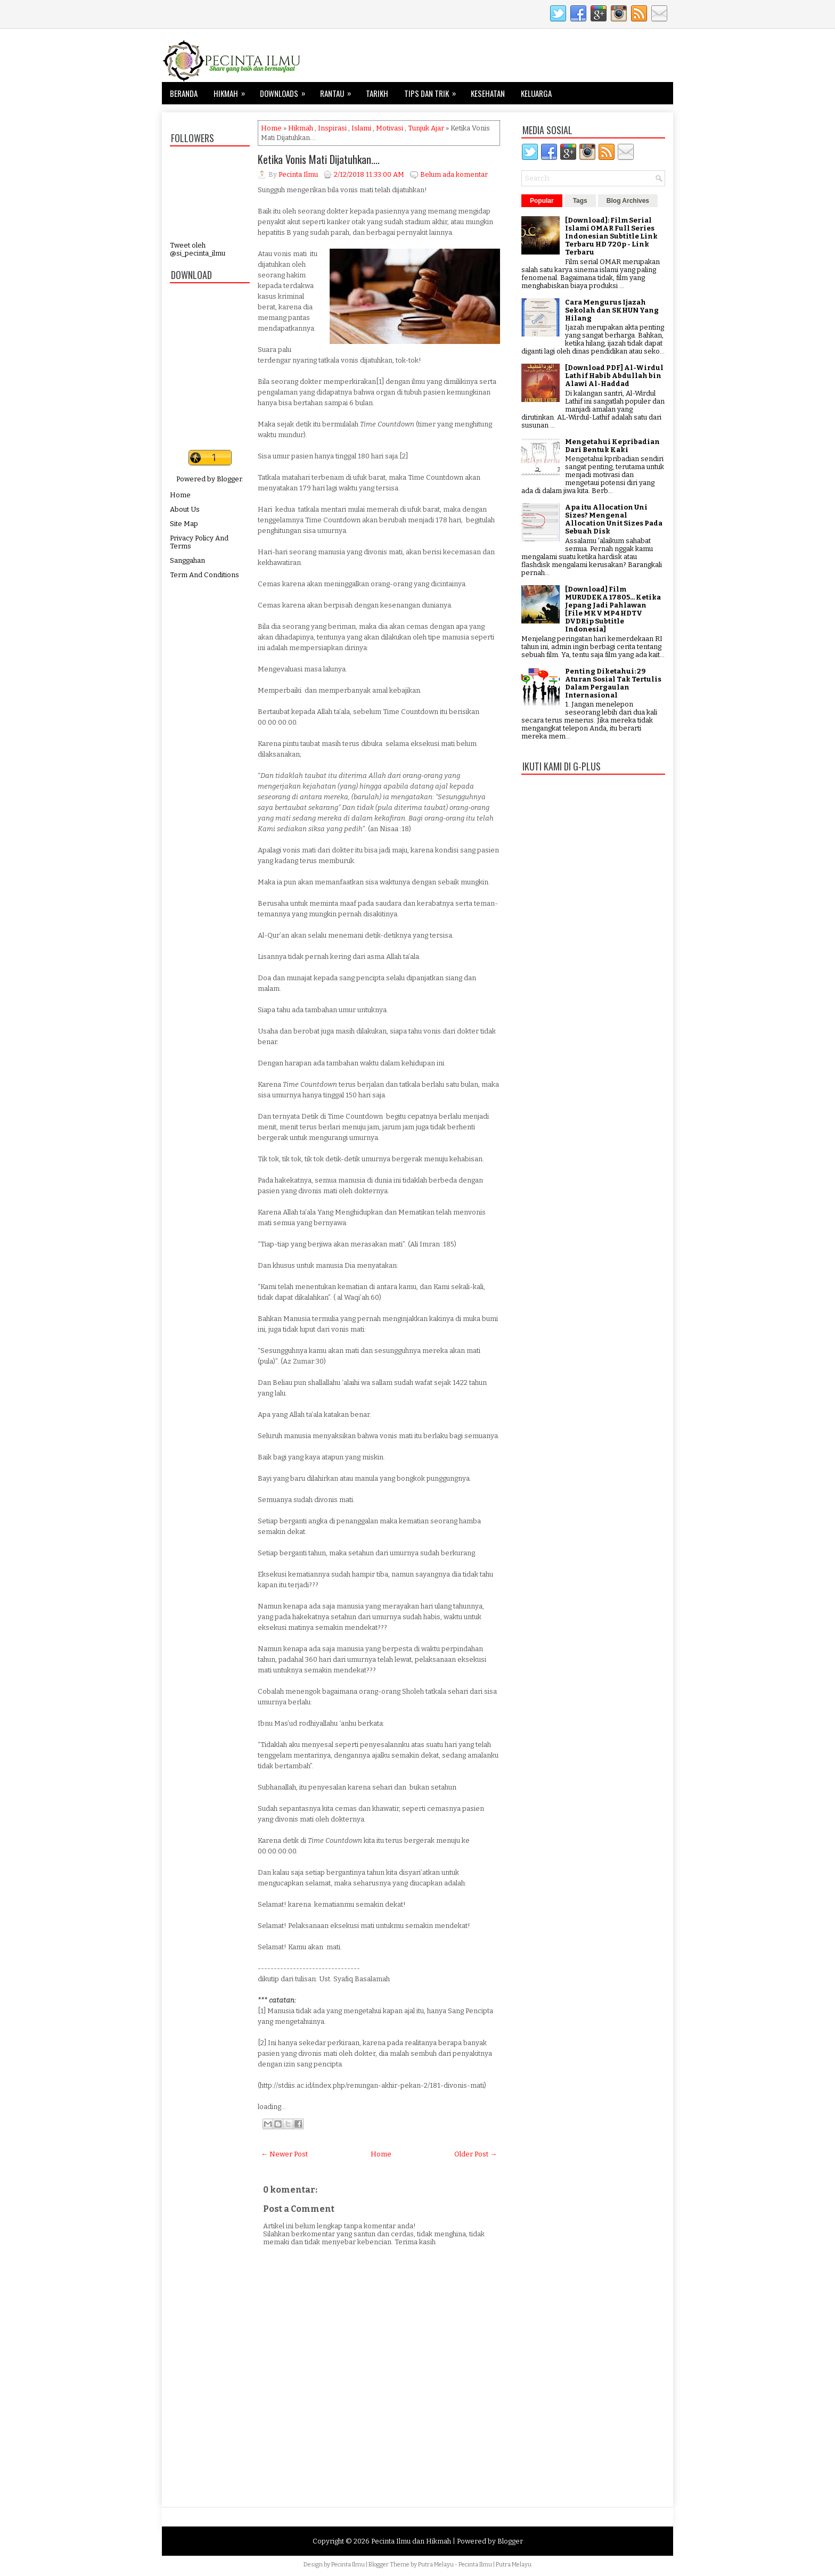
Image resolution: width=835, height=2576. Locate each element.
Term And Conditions (204, 575)
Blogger (229, 479)
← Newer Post (284, 2154)
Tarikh (377, 93)
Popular (542, 200)
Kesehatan (488, 93)
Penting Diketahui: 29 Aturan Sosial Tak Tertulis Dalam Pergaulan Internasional (613, 683)
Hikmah (233, 90)
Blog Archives (628, 200)
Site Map (184, 524)
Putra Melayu (436, 2564)
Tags (580, 200)
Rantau (339, 90)
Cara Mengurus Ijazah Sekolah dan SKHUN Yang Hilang (612, 310)
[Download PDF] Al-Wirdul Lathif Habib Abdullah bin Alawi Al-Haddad (614, 376)
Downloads (286, 90)
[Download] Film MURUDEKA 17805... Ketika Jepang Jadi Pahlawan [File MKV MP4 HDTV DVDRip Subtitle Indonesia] (613, 609)
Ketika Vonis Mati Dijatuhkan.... (319, 159)
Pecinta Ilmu (348, 2564)
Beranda (184, 93)
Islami (361, 128)
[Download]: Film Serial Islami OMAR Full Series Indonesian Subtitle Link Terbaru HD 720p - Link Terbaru (611, 236)
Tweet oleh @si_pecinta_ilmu (197, 249)
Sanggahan (187, 560)
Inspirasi (332, 128)
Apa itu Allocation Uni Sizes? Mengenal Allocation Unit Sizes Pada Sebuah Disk (613, 519)
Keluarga (536, 93)
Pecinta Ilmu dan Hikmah (411, 2541)
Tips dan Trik (433, 90)
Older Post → (475, 2154)
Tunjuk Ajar (426, 128)
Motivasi (389, 128)
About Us (185, 509)
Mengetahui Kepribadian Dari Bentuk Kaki (612, 446)
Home (180, 495)
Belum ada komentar (454, 174)
